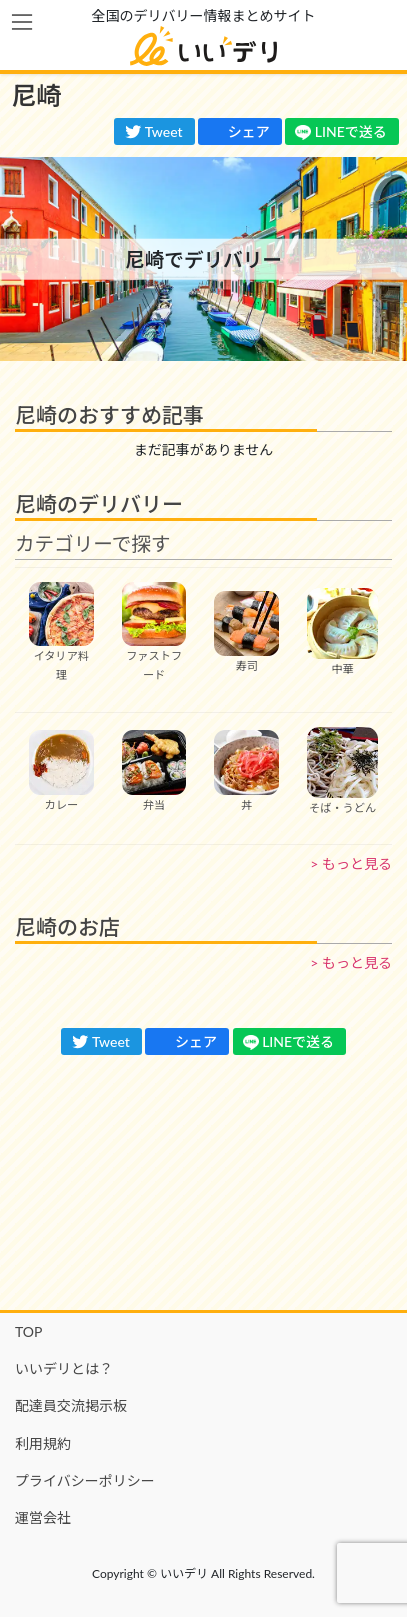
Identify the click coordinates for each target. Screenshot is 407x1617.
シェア (239, 131)
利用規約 (43, 1443)
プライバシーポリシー (85, 1480)
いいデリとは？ (64, 1368)
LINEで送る (341, 132)
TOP (28, 1331)
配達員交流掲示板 (71, 1405)
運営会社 (43, 1517)
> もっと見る (351, 863)
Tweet (153, 132)
